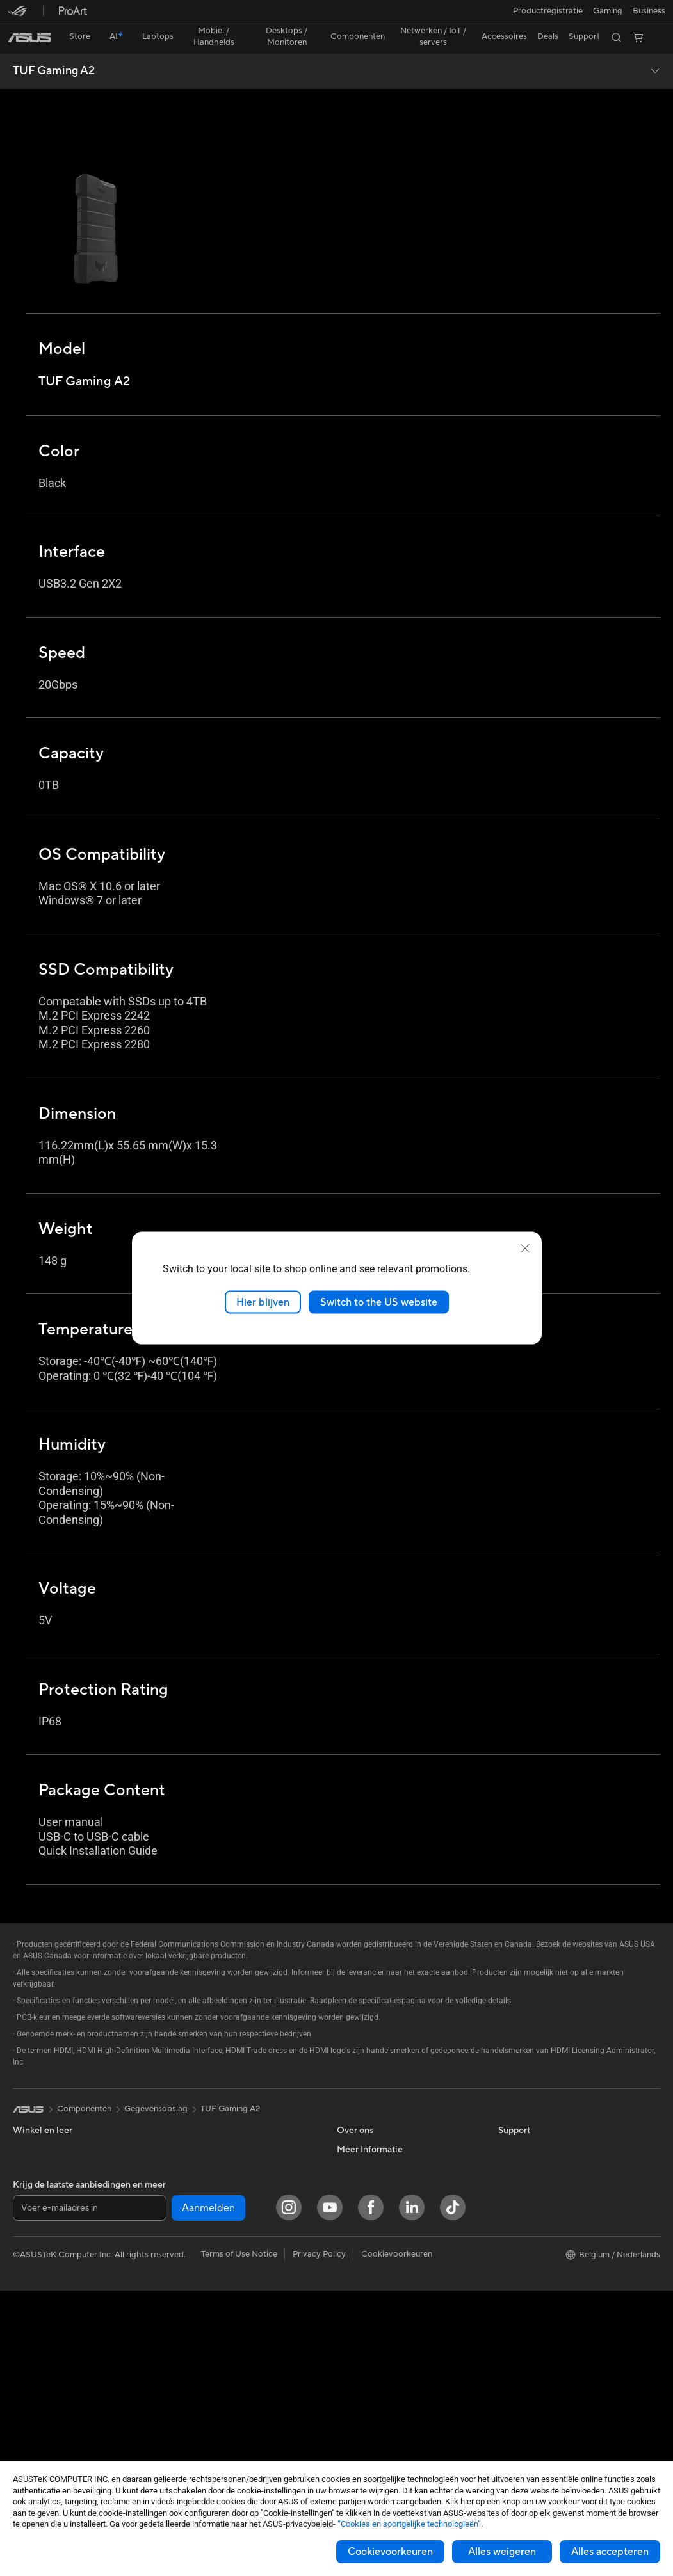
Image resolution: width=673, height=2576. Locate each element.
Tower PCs (33, 2310)
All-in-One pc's (41, 2291)
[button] (17, 15)
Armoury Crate (526, 2290)
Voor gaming (37, 2194)
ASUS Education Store (541, 2232)
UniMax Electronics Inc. (381, 2193)
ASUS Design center (536, 2194)
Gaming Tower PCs (49, 2329)
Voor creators (39, 2155)
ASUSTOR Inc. (364, 2155)
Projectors (33, 2387)
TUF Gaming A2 (54, 49)
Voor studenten (42, 2175)
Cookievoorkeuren (390, 2551)
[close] (525, 1248)
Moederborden (41, 2426)
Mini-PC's (31, 2349)
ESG (506, 2097)
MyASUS (354, 2328)
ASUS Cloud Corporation (385, 2174)
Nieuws (350, 2136)
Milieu (509, 2116)
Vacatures (356, 2212)
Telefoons (31, 2233)
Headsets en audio (207, 2329)
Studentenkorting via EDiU (548, 2328)
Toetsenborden (200, 2290)
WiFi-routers (196, 2232)
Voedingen (192, 2155)
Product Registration (376, 2290)
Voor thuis (32, 2117)
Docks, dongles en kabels (220, 2406)
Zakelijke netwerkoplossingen (228, 2251)
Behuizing (190, 2116)
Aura (507, 2309)
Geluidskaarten (200, 2174)
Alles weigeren (502, 2551)
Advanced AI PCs (531, 2175)
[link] (336, 15)
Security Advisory (370, 2309)
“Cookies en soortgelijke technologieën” (409, 2524)
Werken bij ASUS (369, 2116)
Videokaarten (197, 2097)
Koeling (186, 2136)
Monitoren (33, 2368)
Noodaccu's (195, 2425)
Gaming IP (191, 2444)
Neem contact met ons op (386, 2251)
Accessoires (35, 2252)
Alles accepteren (610, 2551)
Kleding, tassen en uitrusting (225, 2348)
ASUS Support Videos (379, 2271)
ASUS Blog (519, 2271)
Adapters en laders (207, 2386)
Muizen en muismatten (214, 2310)
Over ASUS (358, 2097)
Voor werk (32, 2136)
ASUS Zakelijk (524, 2213)
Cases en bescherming (214, 2367)
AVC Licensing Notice (539, 2251)
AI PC (509, 2155)
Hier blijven (262, 1301)
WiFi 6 (184, 2213)
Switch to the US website (378, 1301)
